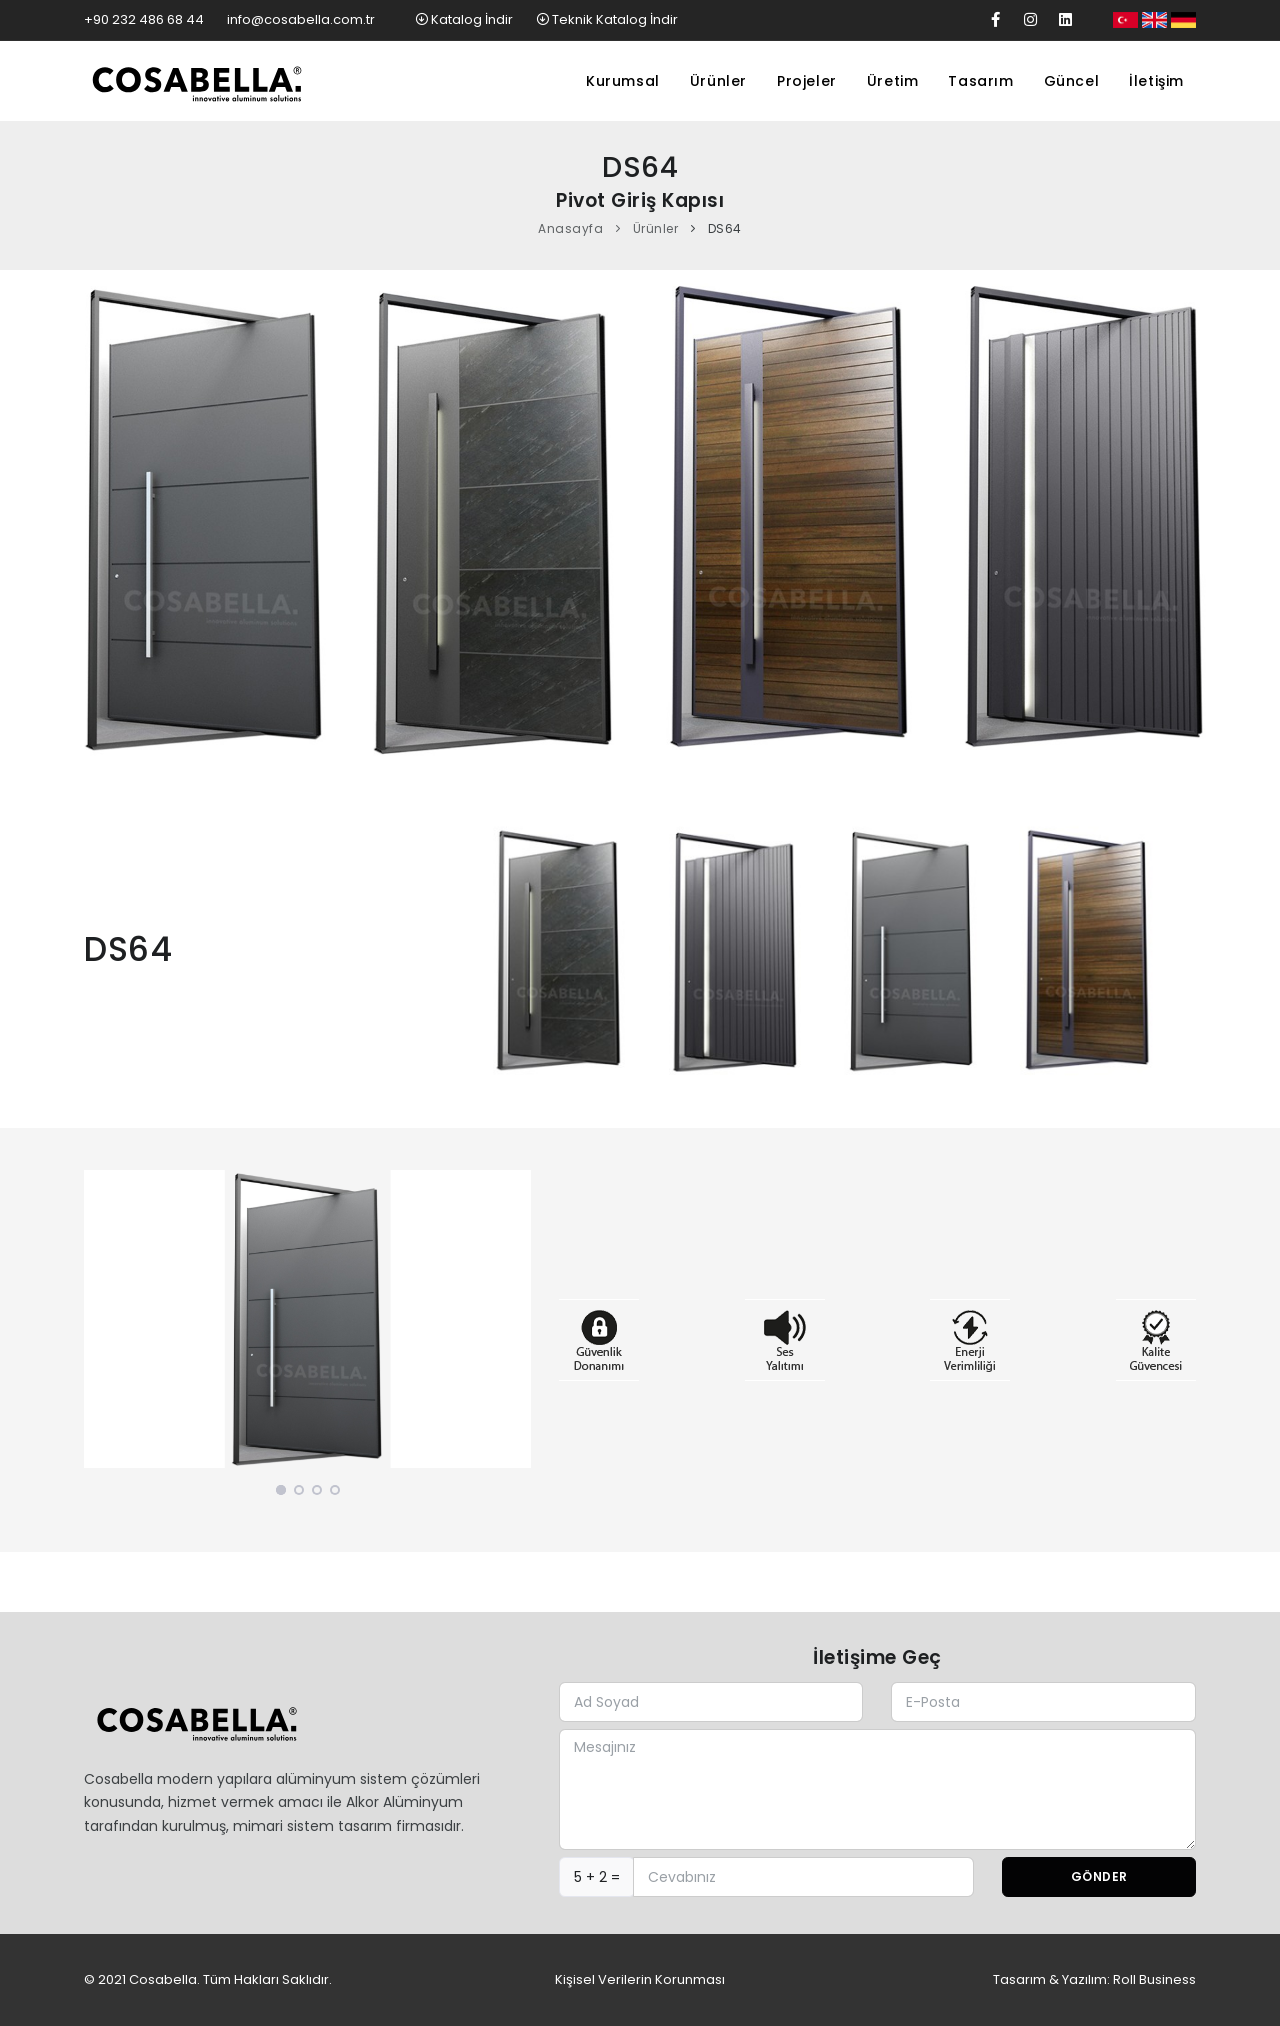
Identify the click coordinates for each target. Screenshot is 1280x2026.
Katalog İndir (465, 19)
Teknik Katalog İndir (607, 19)
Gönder (1099, 1876)
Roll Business (1154, 1979)
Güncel (1072, 81)
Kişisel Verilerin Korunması (640, 1979)
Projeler (807, 81)
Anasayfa (570, 228)
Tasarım (980, 81)
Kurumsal (623, 81)
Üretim (893, 81)
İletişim (1156, 81)
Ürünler (718, 81)
